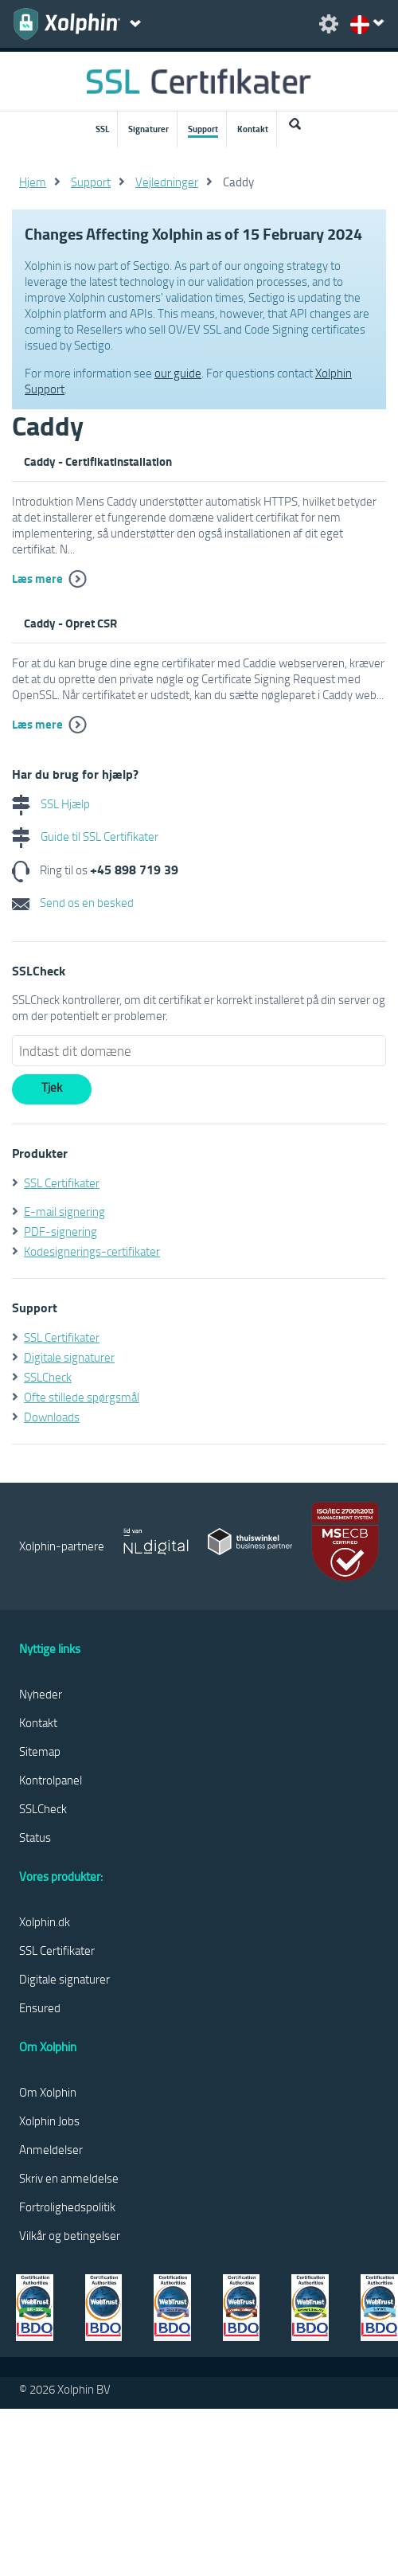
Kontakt (252, 129)
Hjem (32, 182)
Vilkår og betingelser (69, 2235)
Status (35, 1837)
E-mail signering (64, 1211)
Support (203, 129)
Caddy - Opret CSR (70, 622)
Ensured (39, 2007)
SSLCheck (48, 1377)
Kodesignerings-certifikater (92, 1251)
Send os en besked (73, 902)
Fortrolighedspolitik (67, 2206)
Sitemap (39, 1751)
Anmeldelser (51, 2149)
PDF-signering (60, 1231)
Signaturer (148, 129)
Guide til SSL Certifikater (85, 836)
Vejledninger (166, 182)
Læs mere (37, 578)
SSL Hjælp (51, 803)
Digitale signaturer (69, 1357)
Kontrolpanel (50, 1780)
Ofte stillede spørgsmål (81, 1397)
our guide (177, 373)
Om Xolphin (47, 2092)
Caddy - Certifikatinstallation (98, 461)
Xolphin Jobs (49, 2120)
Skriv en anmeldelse (69, 2178)
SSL (102, 129)
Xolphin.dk (44, 1921)
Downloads (52, 1417)
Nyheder (40, 1694)
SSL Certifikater (62, 1182)
